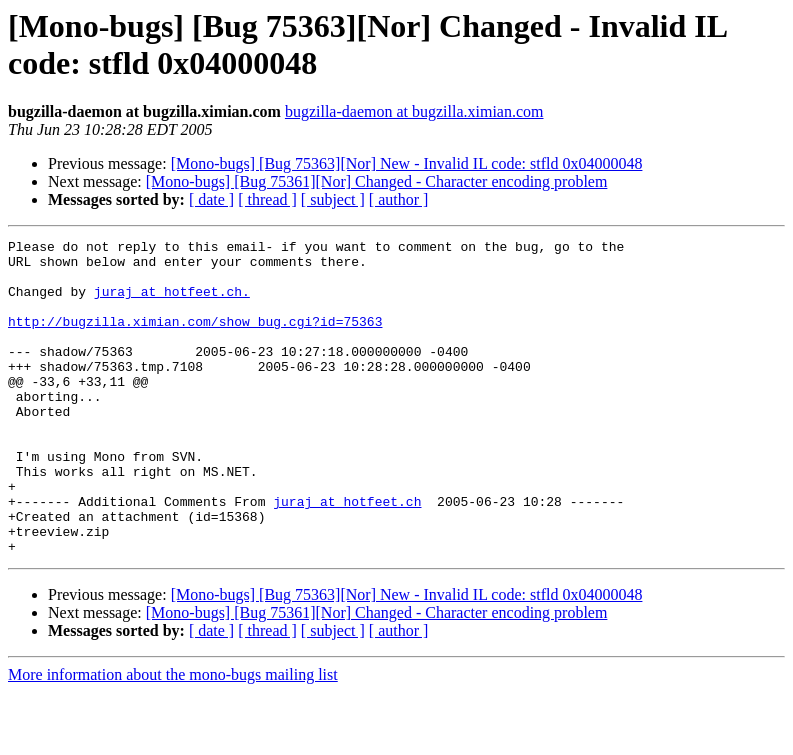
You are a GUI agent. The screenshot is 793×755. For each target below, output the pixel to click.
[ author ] (399, 199)
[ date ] (211, 199)
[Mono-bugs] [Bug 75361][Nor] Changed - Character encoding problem (377, 181)
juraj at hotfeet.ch (347, 555)
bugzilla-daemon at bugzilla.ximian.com (414, 111)
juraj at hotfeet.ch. (172, 303)
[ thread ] (267, 199)
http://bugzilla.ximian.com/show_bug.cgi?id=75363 (195, 339)
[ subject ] (333, 199)
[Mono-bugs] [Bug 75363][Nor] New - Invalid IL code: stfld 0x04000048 (407, 163)
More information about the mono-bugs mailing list (173, 737)
